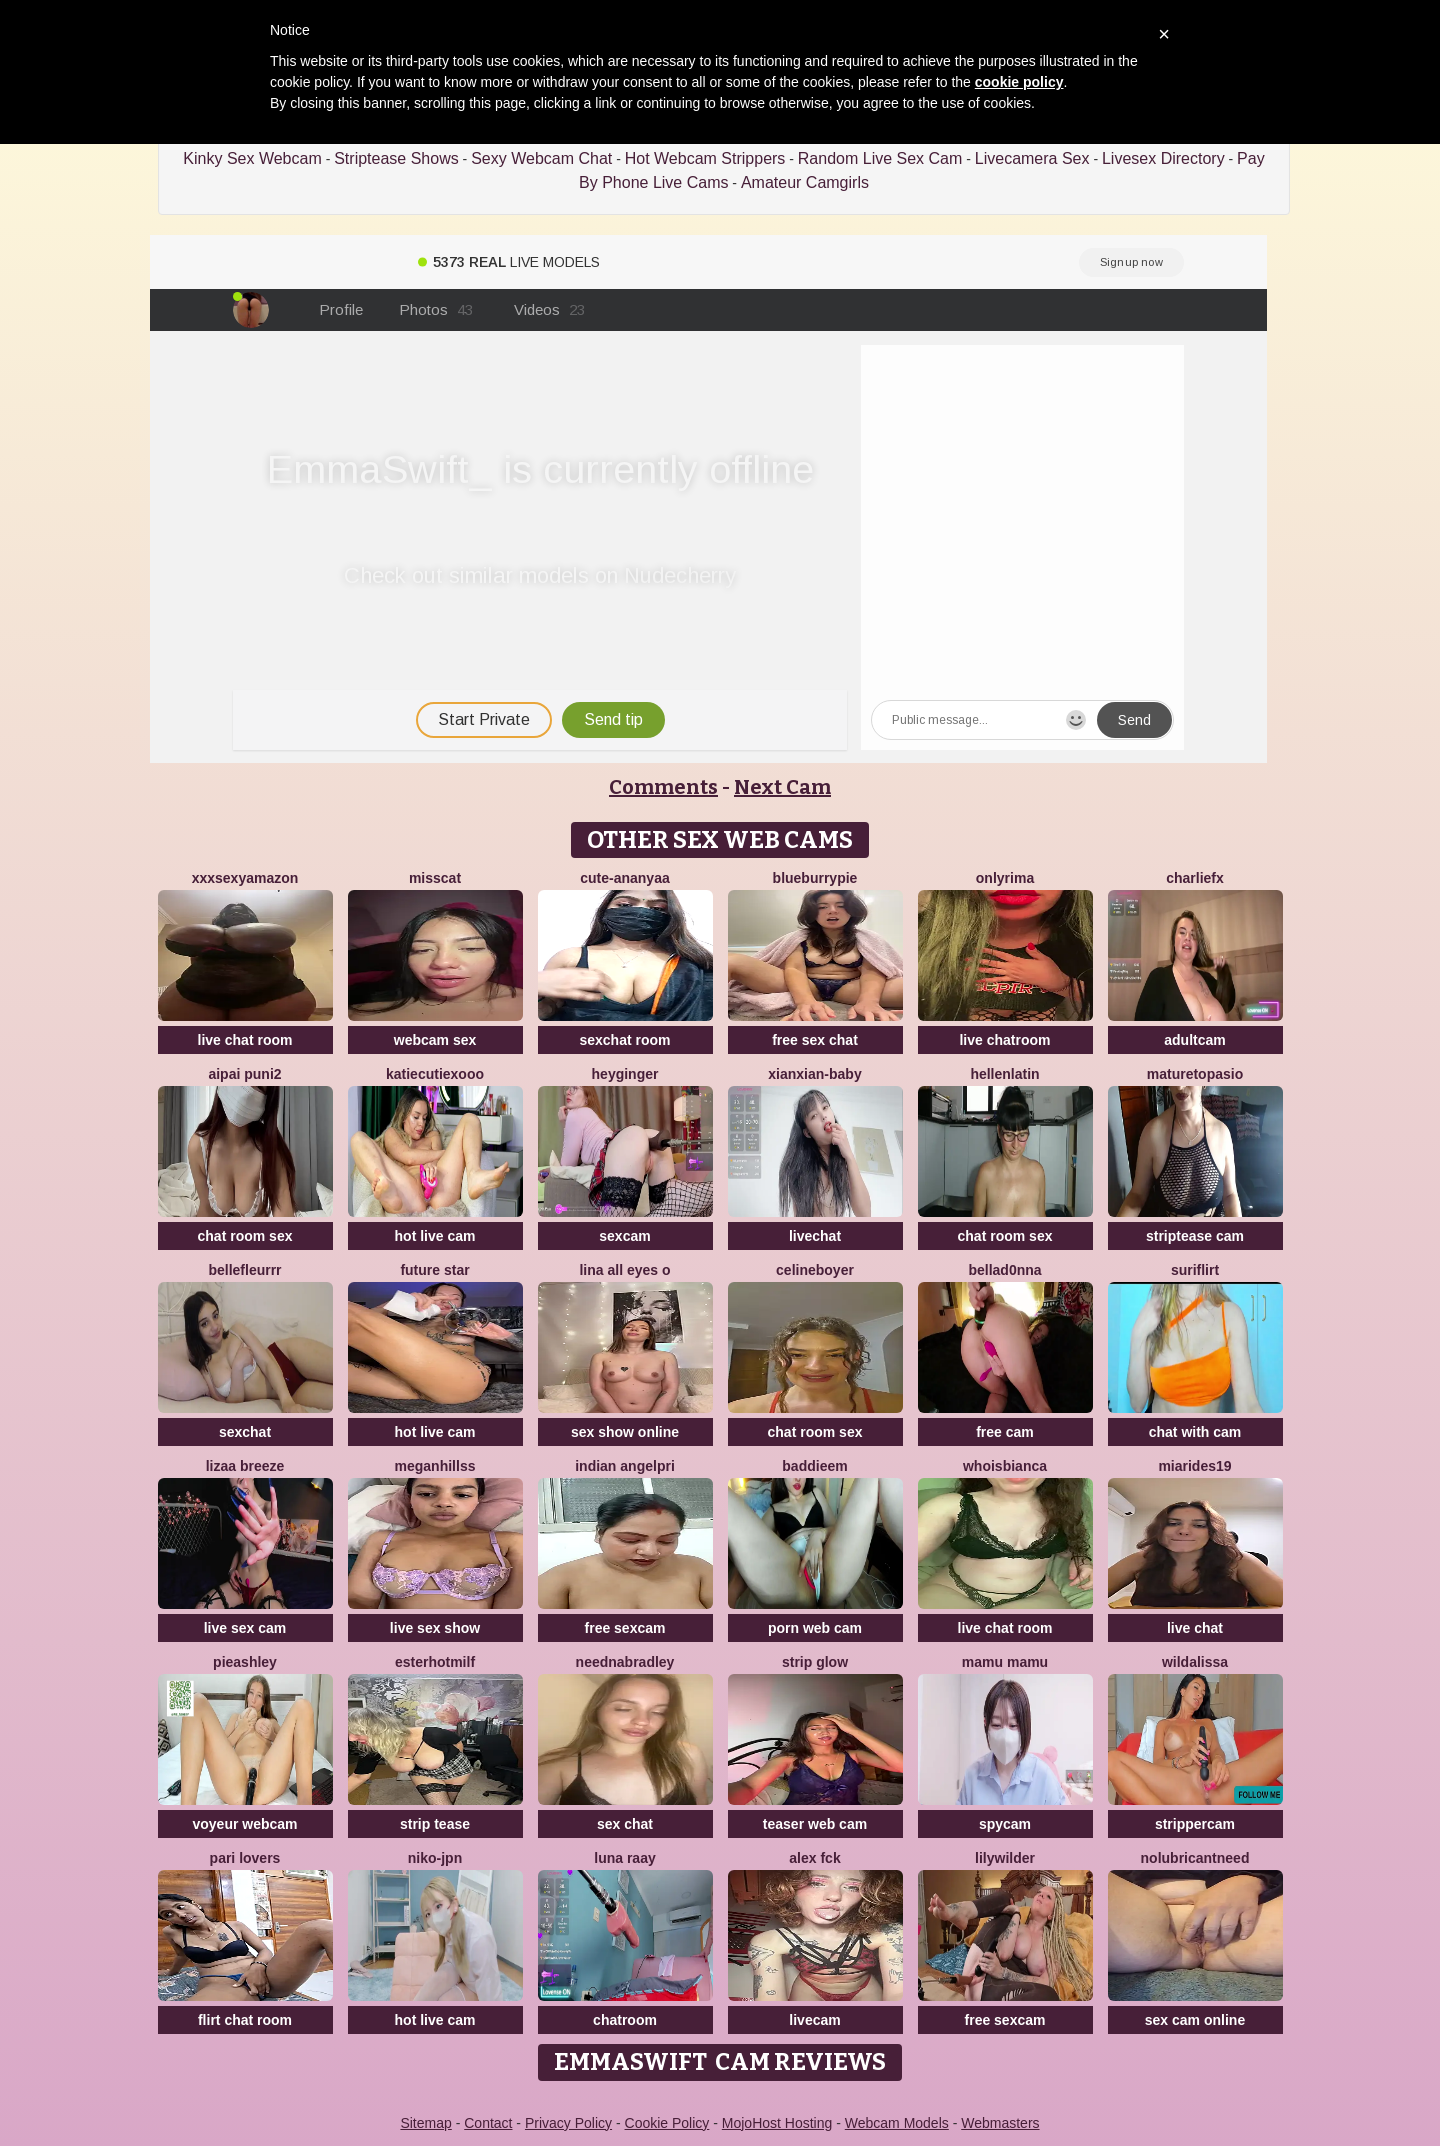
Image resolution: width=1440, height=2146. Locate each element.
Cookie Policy (667, 2123)
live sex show (435, 1628)
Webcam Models (897, 2123)
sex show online (625, 1432)
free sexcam (625, 1628)
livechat (815, 1236)
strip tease (435, 1824)
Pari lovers (245, 1858)
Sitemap (425, 2123)
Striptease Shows (396, 158)
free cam (1005, 1432)
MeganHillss (435, 1466)
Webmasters (1000, 2123)
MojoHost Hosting (777, 2123)
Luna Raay (624, 1858)
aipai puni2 (244, 1074)
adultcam (1194, 1040)
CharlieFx (1195, 878)
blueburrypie (815, 878)
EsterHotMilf (435, 1662)
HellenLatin (1004, 1074)
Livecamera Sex (1032, 158)
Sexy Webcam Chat (541, 158)
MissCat (435, 878)
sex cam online (1195, 2020)
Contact (488, 2123)
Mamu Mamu (1005, 1662)
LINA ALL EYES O (624, 1270)
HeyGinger (625, 1074)
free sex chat (815, 1040)
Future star (434, 1270)
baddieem (814, 1466)
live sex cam (245, 1628)
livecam (814, 2020)
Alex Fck (814, 1858)
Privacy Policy (568, 2123)
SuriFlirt (1195, 1270)
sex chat (625, 1824)
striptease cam (1195, 1236)
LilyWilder (1005, 1858)
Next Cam (782, 787)
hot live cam (435, 1236)
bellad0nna (1004, 1270)
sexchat (245, 1432)
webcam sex (435, 1040)
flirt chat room (245, 2020)
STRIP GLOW (815, 1662)
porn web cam (815, 1628)
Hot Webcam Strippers (705, 158)
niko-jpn (435, 1858)
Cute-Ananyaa (624, 878)
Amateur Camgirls (805, 182)
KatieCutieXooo (435, 1074)
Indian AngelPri (625, 1466)
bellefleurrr (244, 1270)
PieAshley (245, 1662)
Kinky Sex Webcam (252, 158)
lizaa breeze (245, 1466)
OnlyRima (1005, 878)
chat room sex (245, 1236)
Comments (663, 787)
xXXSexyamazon (245, 878)
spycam (1005, 1824)
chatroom (625, 2020)
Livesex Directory (1163, 158)
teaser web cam (815, 1824)
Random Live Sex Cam (880, 158)
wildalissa (1195, 1662)
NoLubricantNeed (1195, 1858)
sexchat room (624, 1040)
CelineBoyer (815, 1270)
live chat (1195, 1628)
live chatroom (1004, 1040)
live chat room (245, 1040)
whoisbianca (1005, 1466)
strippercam (1195, 1824)
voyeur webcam (244, 1824)
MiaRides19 (1194, 1466)
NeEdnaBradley (625, 1662)
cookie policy (1019, 82)
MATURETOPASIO (1195, 1074)
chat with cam (1195, 1432)
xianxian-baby (814, 1074)
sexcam (624, 1236)
